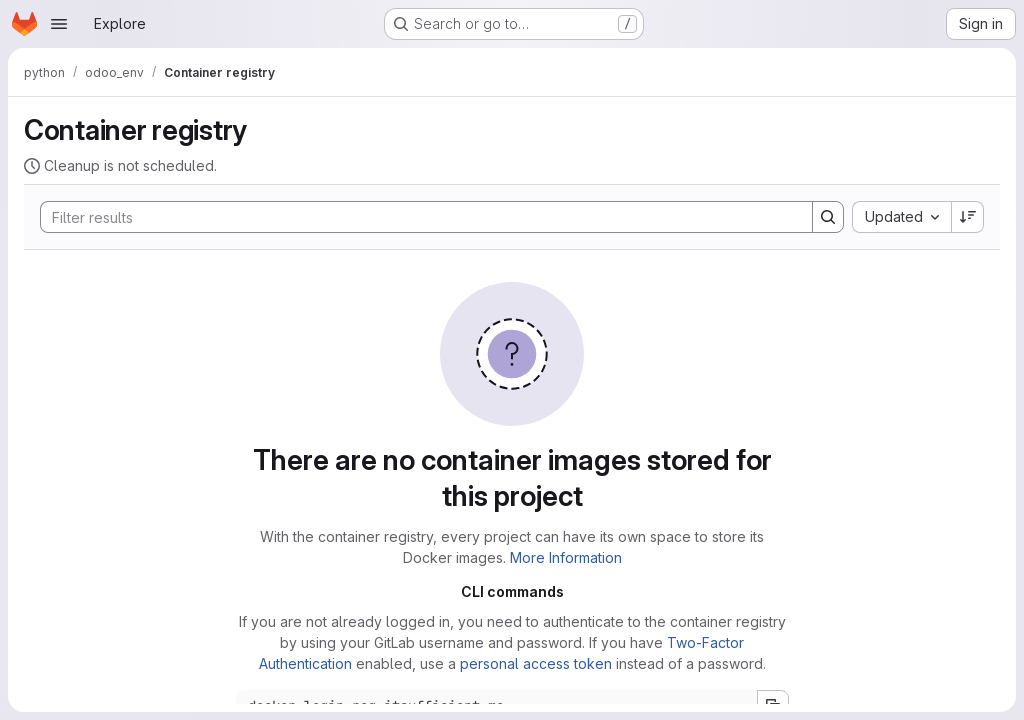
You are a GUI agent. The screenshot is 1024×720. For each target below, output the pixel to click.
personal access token (536, 663)
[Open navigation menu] (59, 24)
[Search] (416, 217)
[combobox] (901, 217)
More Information (566, 557)
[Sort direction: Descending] (968, 217)
